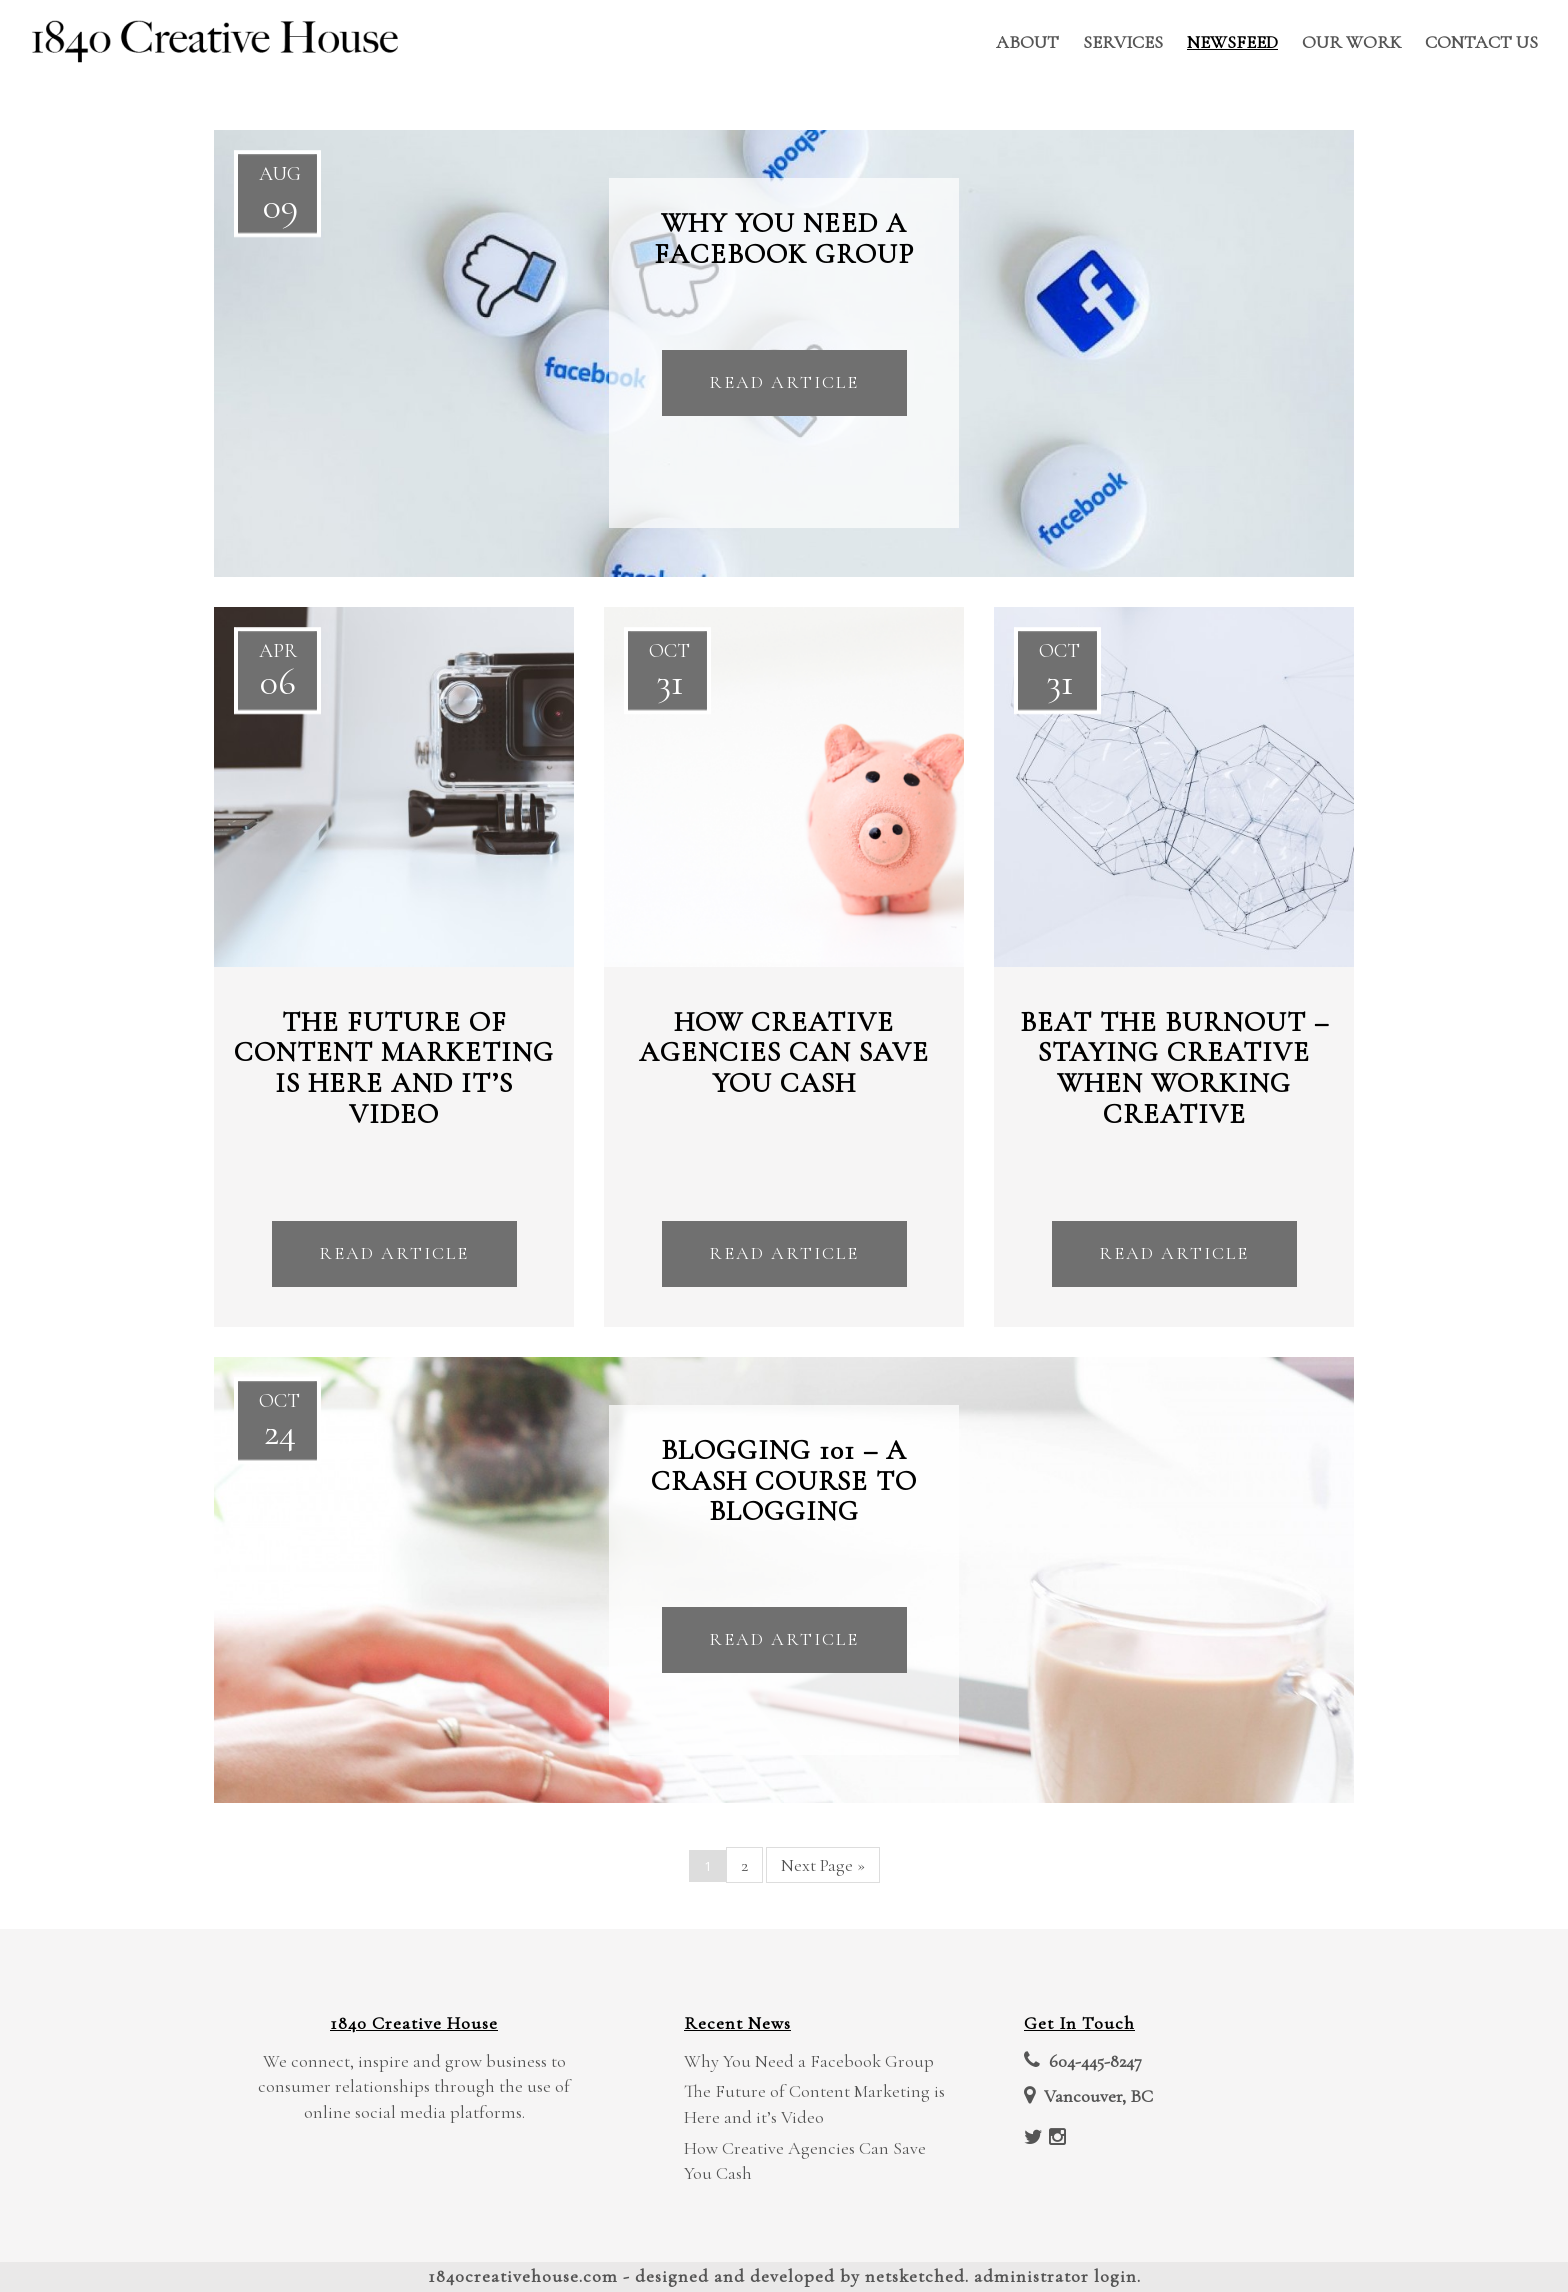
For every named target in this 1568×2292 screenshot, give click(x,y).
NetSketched (915, 2276)
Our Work (1351, 42)
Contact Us (1481, 42)
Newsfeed (1232, 42)
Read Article (784, 382)
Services (1123, 42)
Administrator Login (1055, 2276)
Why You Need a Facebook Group (809, 2061)
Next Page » (823, 1865)
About (1027, 42)
